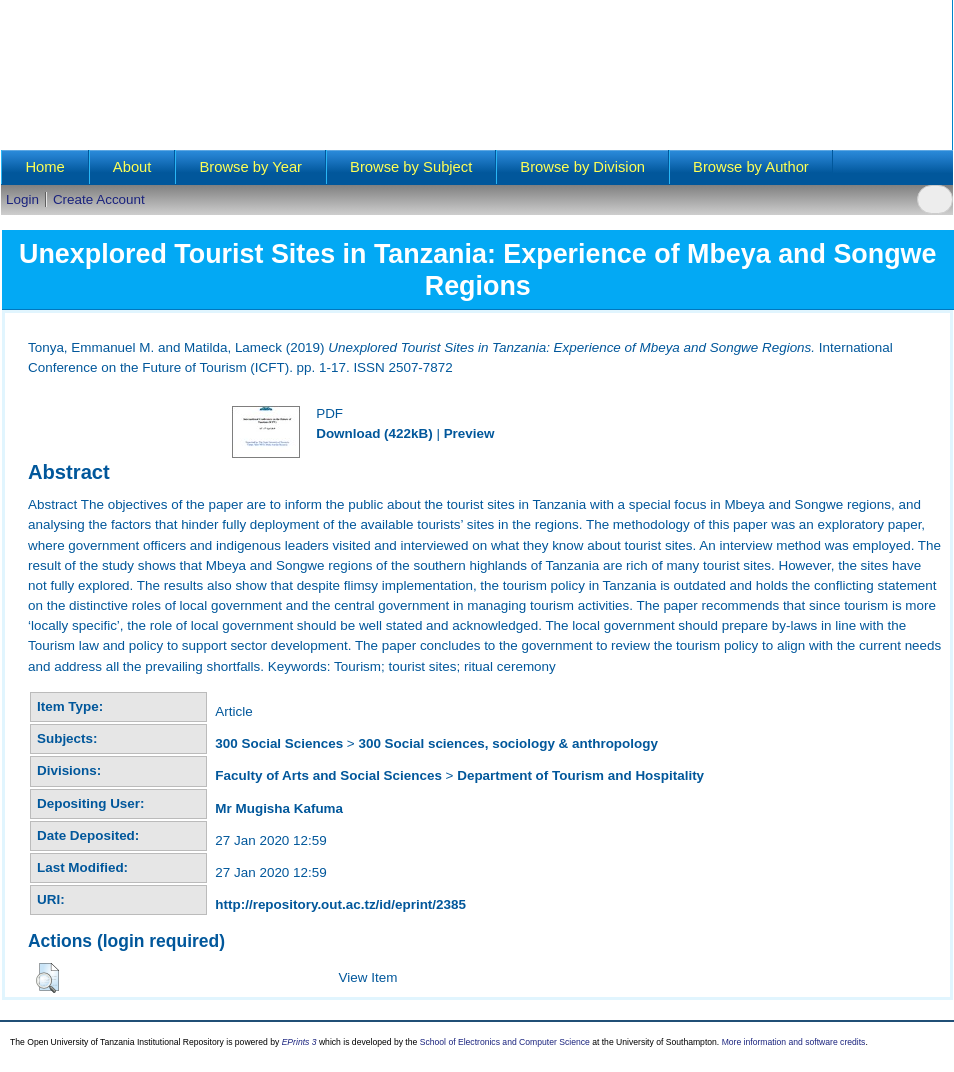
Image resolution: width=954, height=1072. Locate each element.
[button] (47, 978)
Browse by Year (250, 167)
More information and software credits (794, 1042)
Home (44, 167)
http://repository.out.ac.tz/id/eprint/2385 (340, 904)
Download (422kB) (374, 433)
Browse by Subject (411, 167)
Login (22, 199)
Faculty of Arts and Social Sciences (328, 775)
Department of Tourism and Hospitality (580, 775)
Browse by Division (582, 167)
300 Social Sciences (279, 743)
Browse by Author (751, 167)
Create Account (99, 199)
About (132, 167)
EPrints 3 (299, 1042)
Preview (469, 433)
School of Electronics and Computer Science (505, 1042)
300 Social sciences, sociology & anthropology (507, 743)
